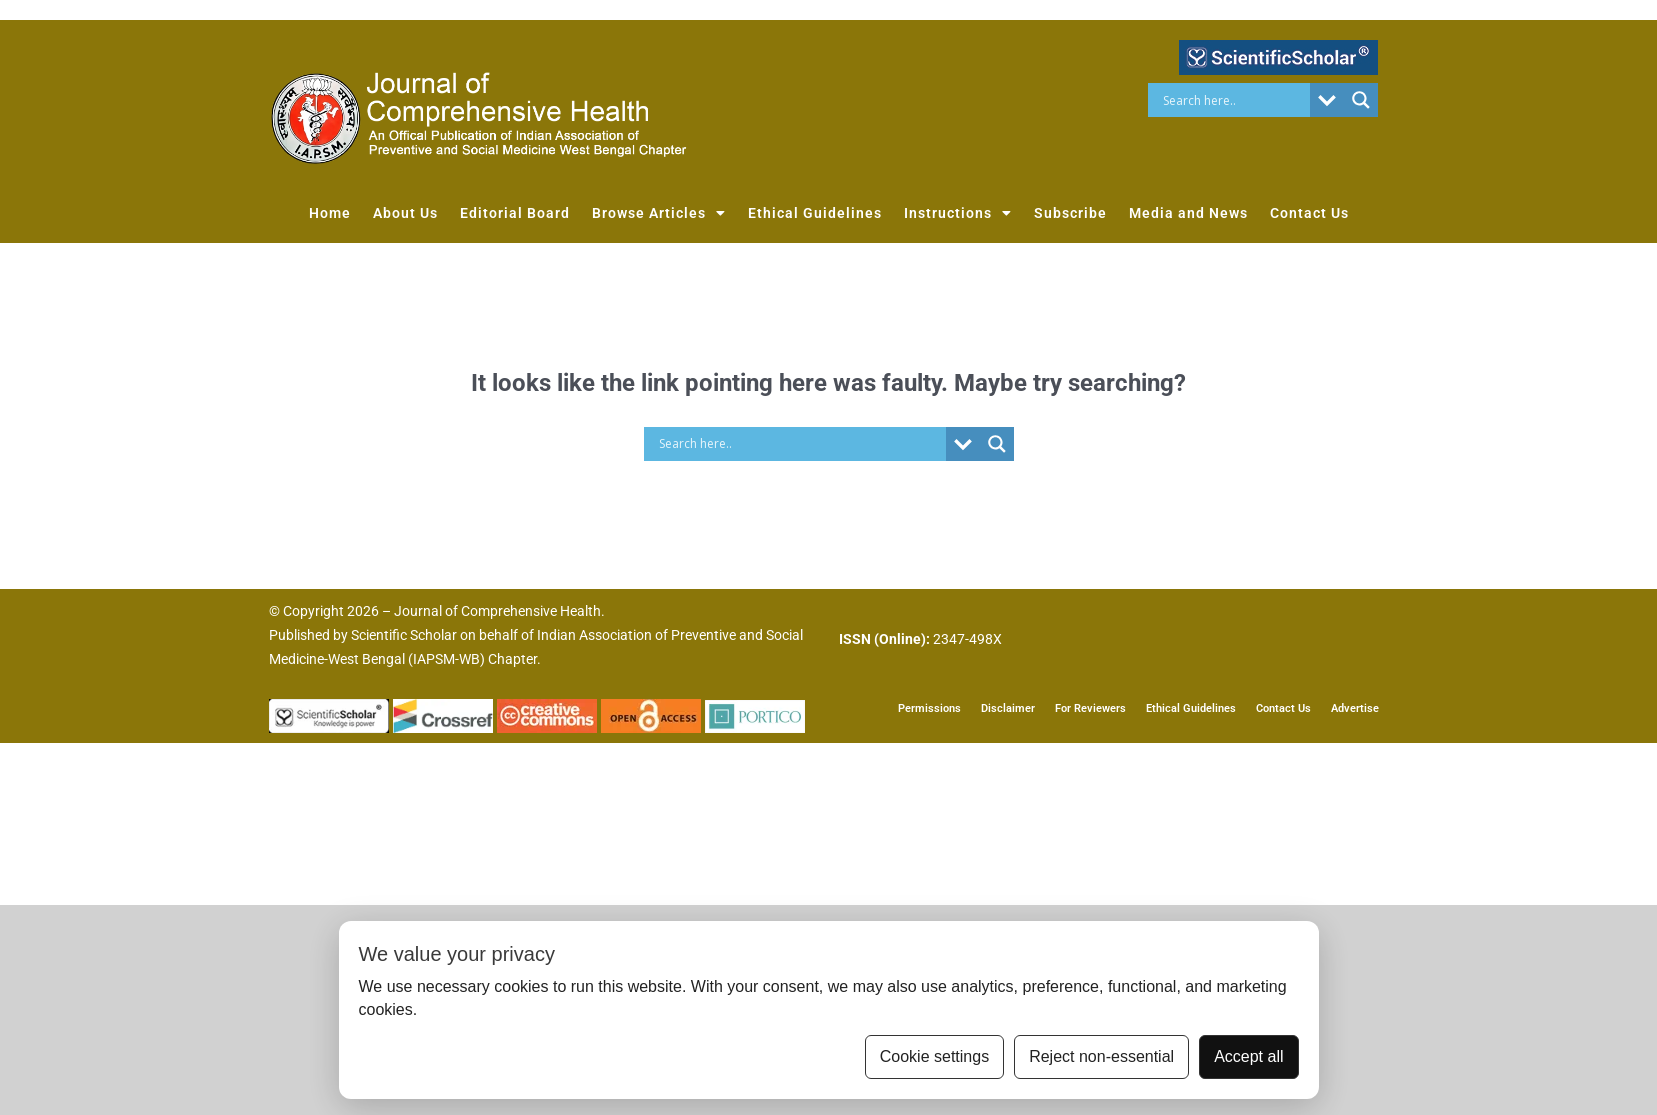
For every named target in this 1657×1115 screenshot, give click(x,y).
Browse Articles (659, 213)
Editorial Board (515, 213)
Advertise (1355, 707)
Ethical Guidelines (815, 213)
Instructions (958, 213)
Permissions (929, 707)
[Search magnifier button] (1361, 100)
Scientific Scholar (404, 635)
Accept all (1248, 1056)
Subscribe (1070, 213)
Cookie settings (934, 1056)
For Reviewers (1090, 707)
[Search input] (1234, 100)
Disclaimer (1008, 707)
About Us (405, 213)
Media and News (1188, 213)
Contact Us (1309, 213)
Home (330, 213)
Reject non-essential (1101, 1056)
